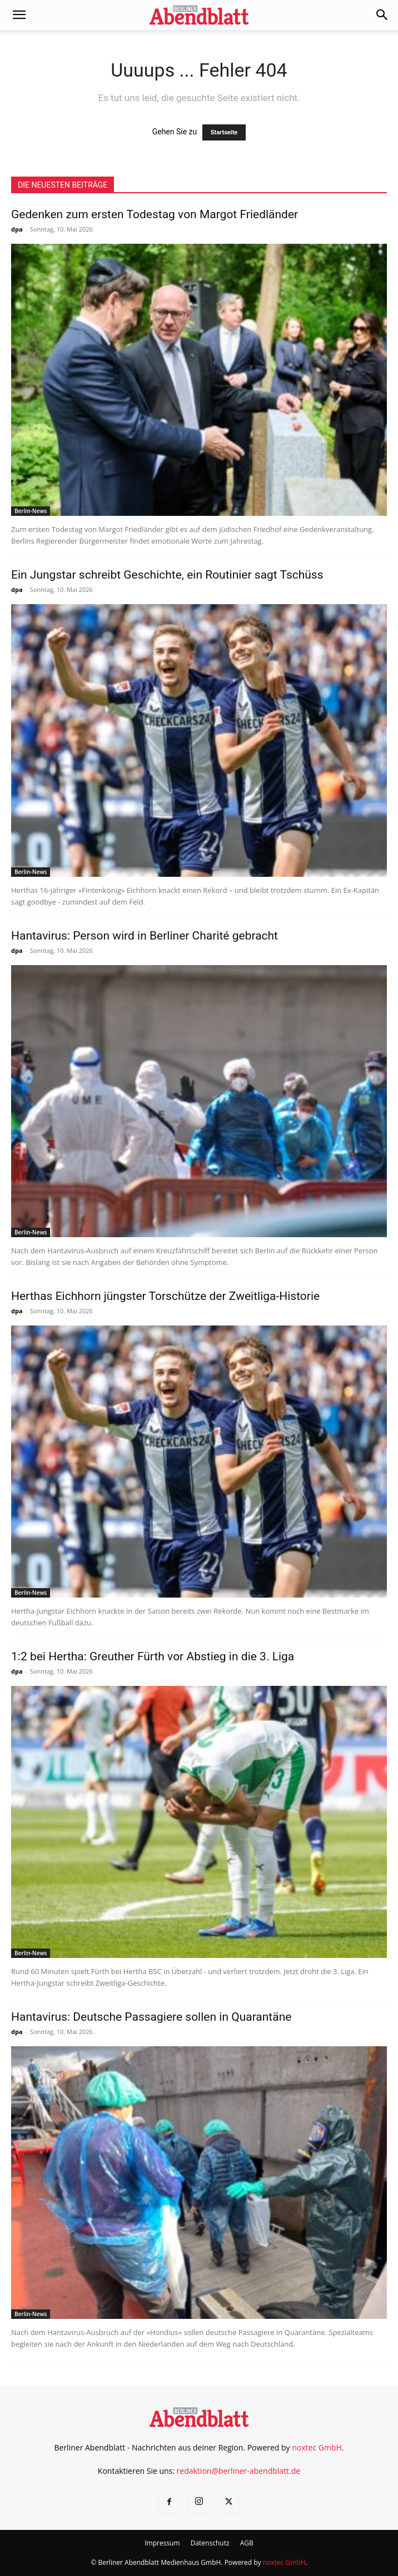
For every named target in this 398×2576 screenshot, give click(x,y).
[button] (19, 15)
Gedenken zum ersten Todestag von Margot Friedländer (154, 214)
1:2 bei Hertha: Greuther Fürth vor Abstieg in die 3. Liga (152, 1656)
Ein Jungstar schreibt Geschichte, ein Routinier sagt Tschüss (167, 574)
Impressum (162, 2543)
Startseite (224, 132)
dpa (17, 229)
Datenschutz (210, 2543)
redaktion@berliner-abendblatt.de (239, 2470)
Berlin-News (30, 511)
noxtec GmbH (317, 2447)
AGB (246, 2543)
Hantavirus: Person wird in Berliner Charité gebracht (144, 935)
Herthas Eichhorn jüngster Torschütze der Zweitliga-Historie (165, 1296)
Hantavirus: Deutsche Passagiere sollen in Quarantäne (151, 2016)
